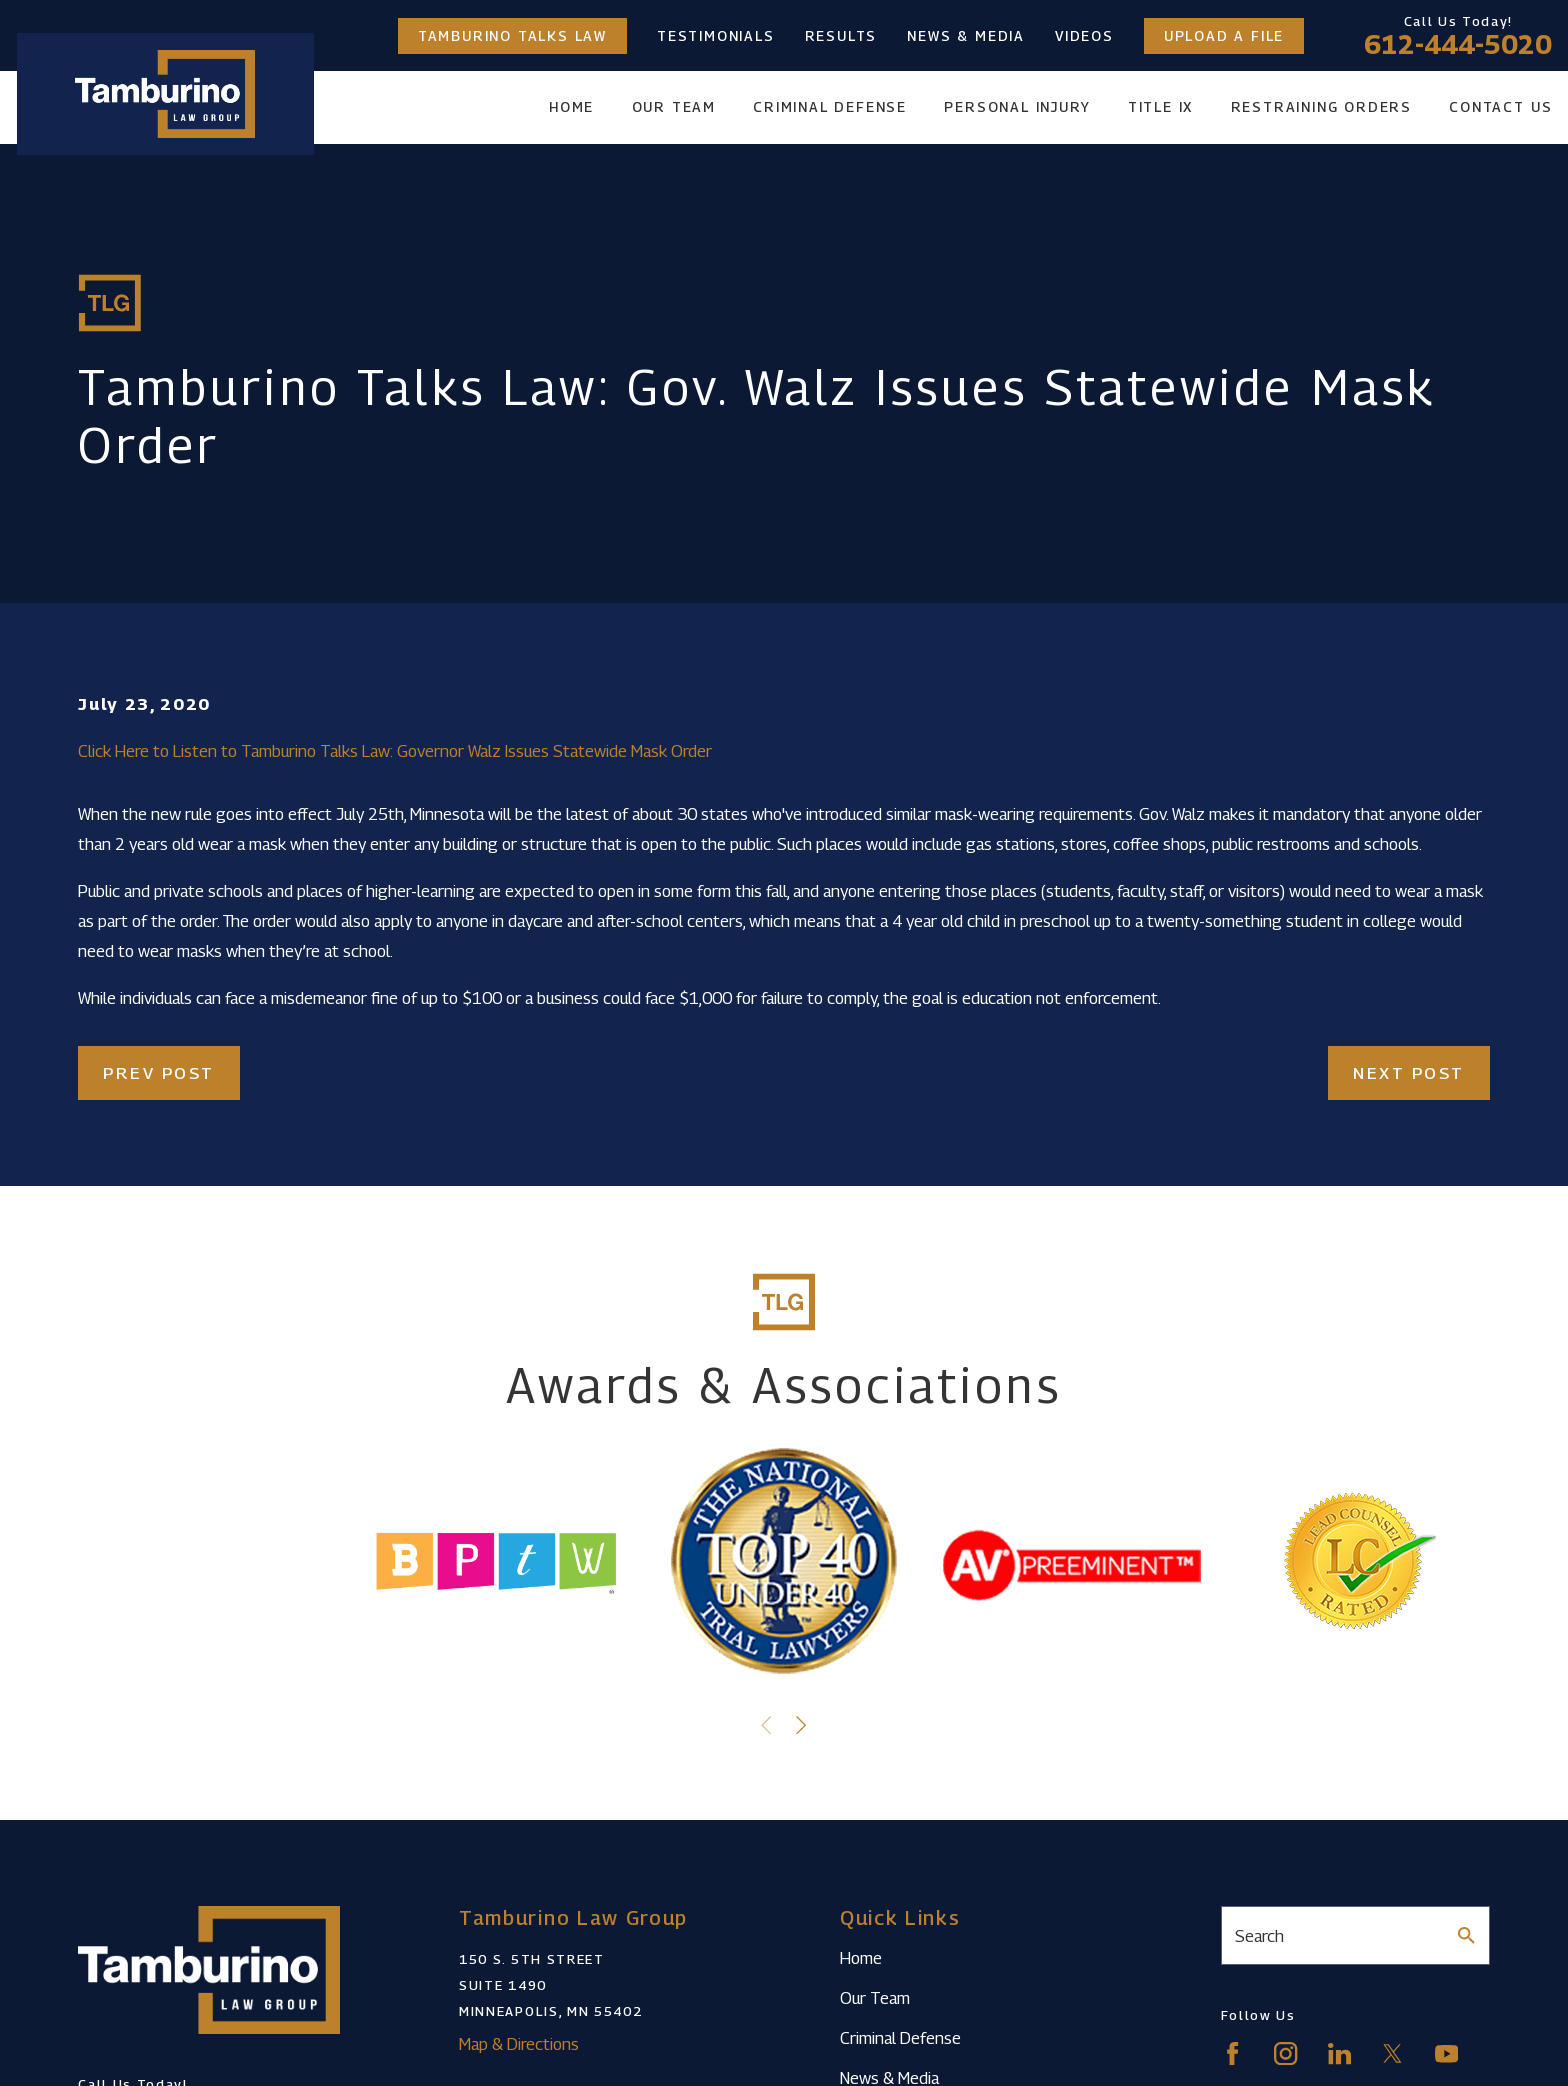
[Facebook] (1232, 2053)
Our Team (875, 1998)
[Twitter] (1392, 2053)
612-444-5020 (1458, 44)
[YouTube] (1446, 2053)
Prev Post (159, 1073)
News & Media (966, 36)
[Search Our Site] (1466, 1935)
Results (841, 36)
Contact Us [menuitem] (1500, 107)
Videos (1084, 36)
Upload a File (1224, 36)
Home (861, 1958)
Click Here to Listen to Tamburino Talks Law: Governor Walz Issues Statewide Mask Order (395, 751)
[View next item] (801, 1725)
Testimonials (716, 36)
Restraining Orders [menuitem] (1321, 107)
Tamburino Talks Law (512, 36)
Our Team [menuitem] (674, 107)
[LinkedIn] (1339, 2053)
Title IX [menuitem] (1160, 107)
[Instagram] (1285, 2053)
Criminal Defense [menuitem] (830, 107)
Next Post (1409, 1073)
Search (1259, 1936)
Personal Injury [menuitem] (1017, 107)
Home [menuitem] (571, 107)
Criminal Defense (900, 2038)
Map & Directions (519, 2044)
